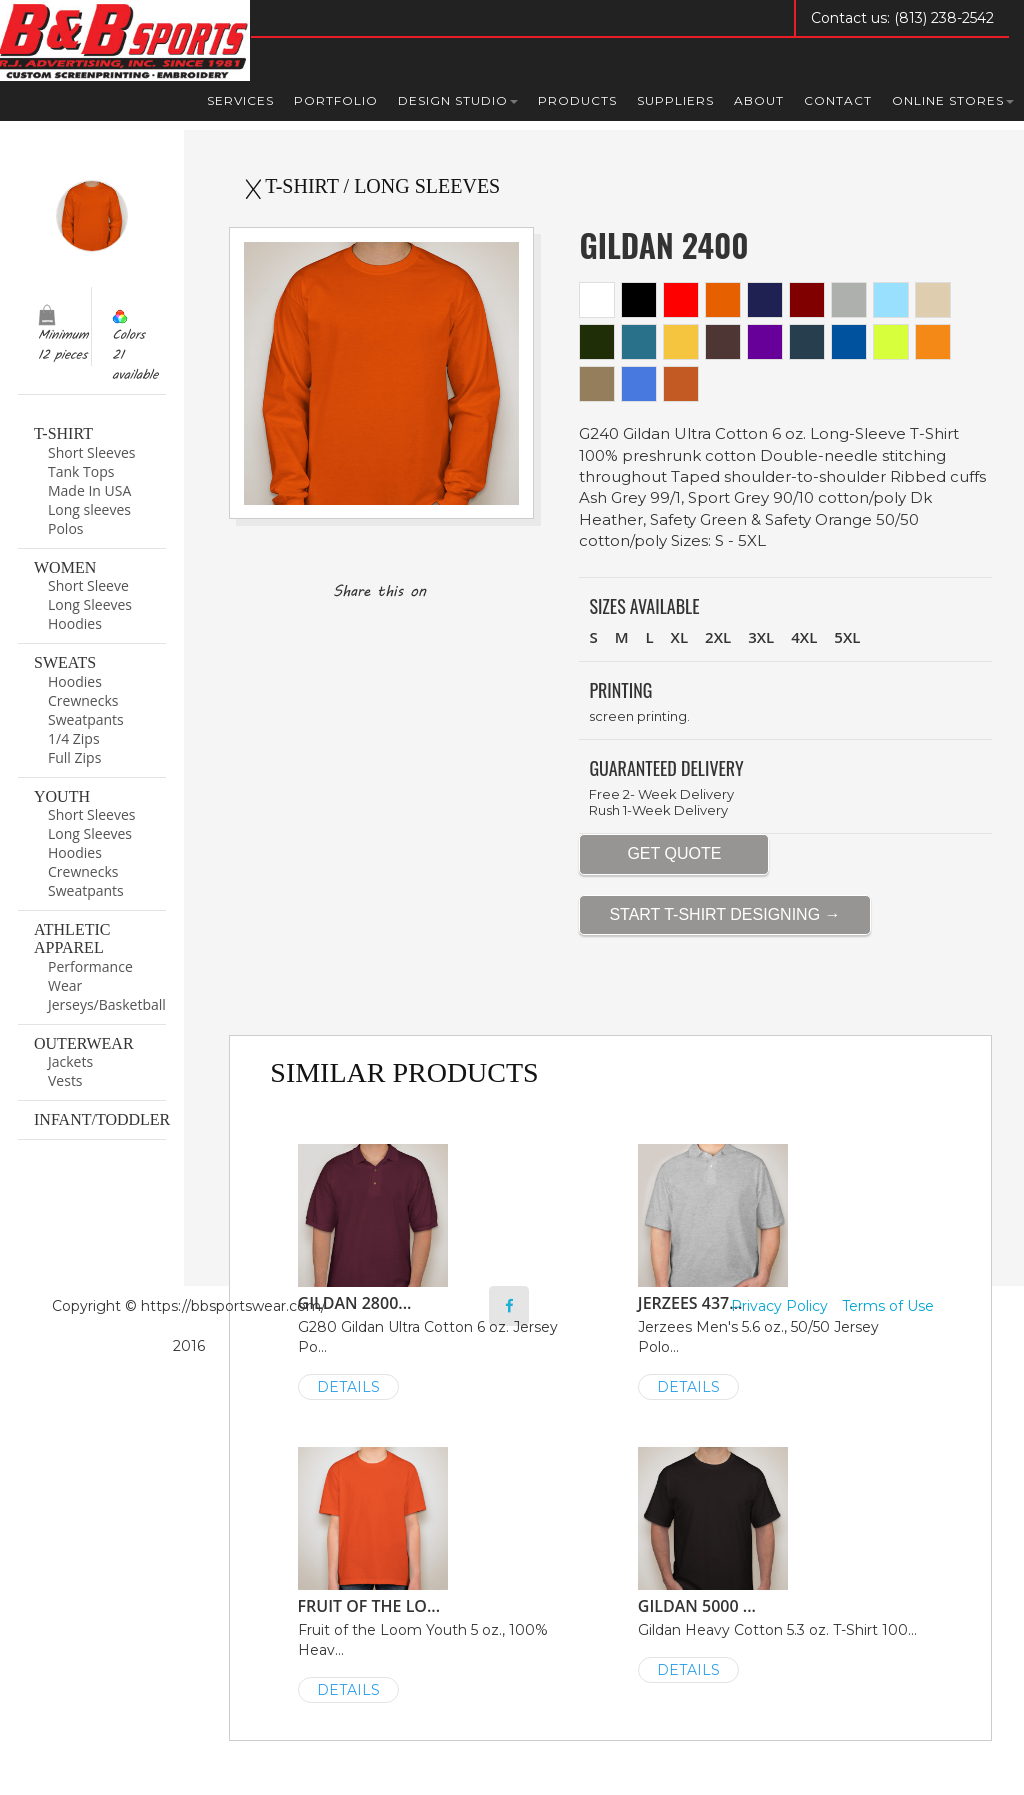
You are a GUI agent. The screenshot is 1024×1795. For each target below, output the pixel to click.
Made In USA (89, 490)
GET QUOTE (674, 853)
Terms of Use (888, 1306)
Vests (65, 1080)
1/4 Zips (74, 738)
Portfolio (336, 100)
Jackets (70, 1061)
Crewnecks (83, 700)
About (759, 100)
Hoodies (75, 623)
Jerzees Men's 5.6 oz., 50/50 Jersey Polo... (781, 1270)
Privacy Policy (779, 1306)
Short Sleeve (88, 585)
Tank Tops (81, 471)
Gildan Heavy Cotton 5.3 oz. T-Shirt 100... (781, 1563)
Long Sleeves (90, 604)
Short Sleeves (92, 452)
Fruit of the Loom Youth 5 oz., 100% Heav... (441, 1573)
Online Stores (953, 100)
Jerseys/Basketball (107, 1004)
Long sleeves (89, 509)
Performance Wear (90, 976)
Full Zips (74, 757)
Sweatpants (86, 719)
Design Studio (458, 100)
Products (577, 100)
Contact (838, 100)
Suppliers (675, 100)
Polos (65, 528)
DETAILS (348, 1387)
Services (240, 100)
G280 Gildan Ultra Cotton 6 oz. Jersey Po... (441, 1270)
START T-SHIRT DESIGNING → (724, 914)
